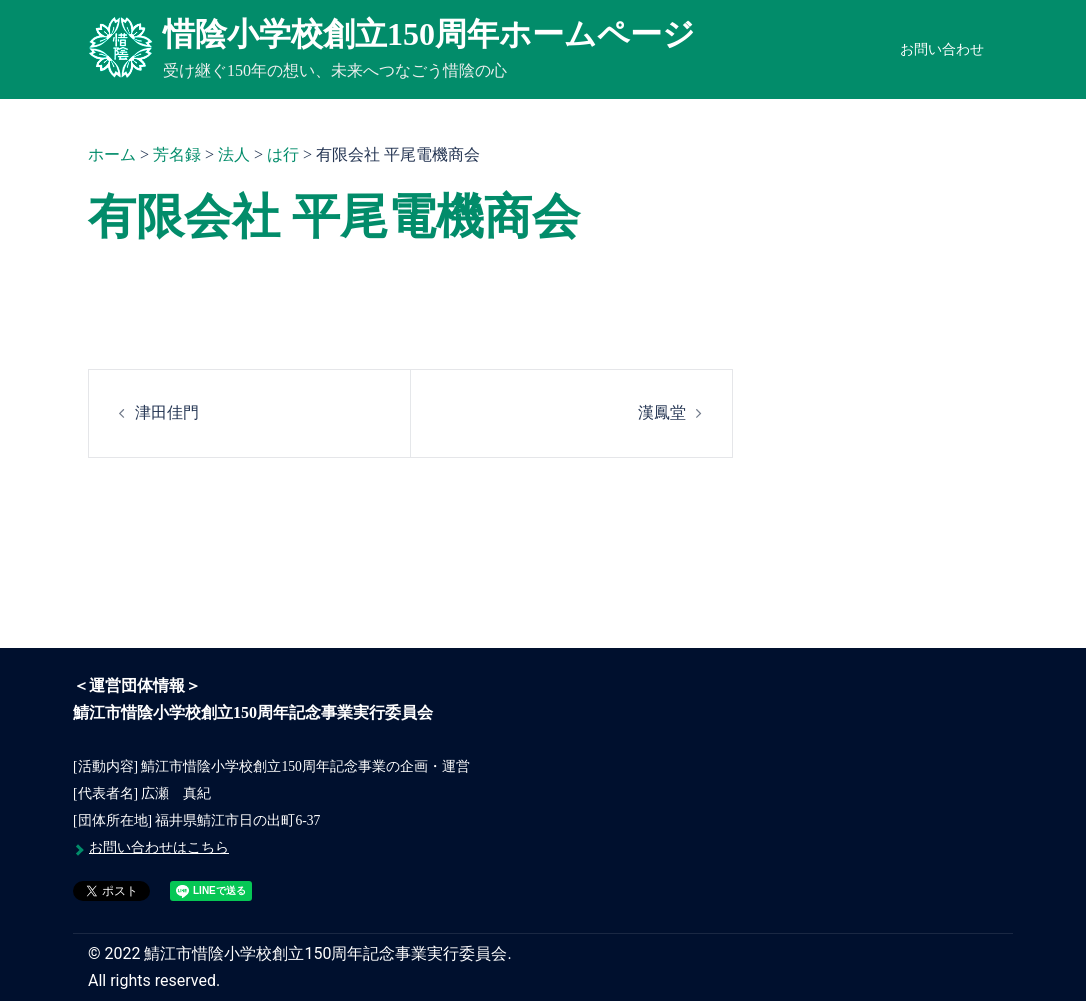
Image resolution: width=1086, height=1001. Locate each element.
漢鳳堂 (662, 412)
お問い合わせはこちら (159, 847)
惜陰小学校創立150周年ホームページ (429, 34)
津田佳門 (167, 412)
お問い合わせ (942, 49)
